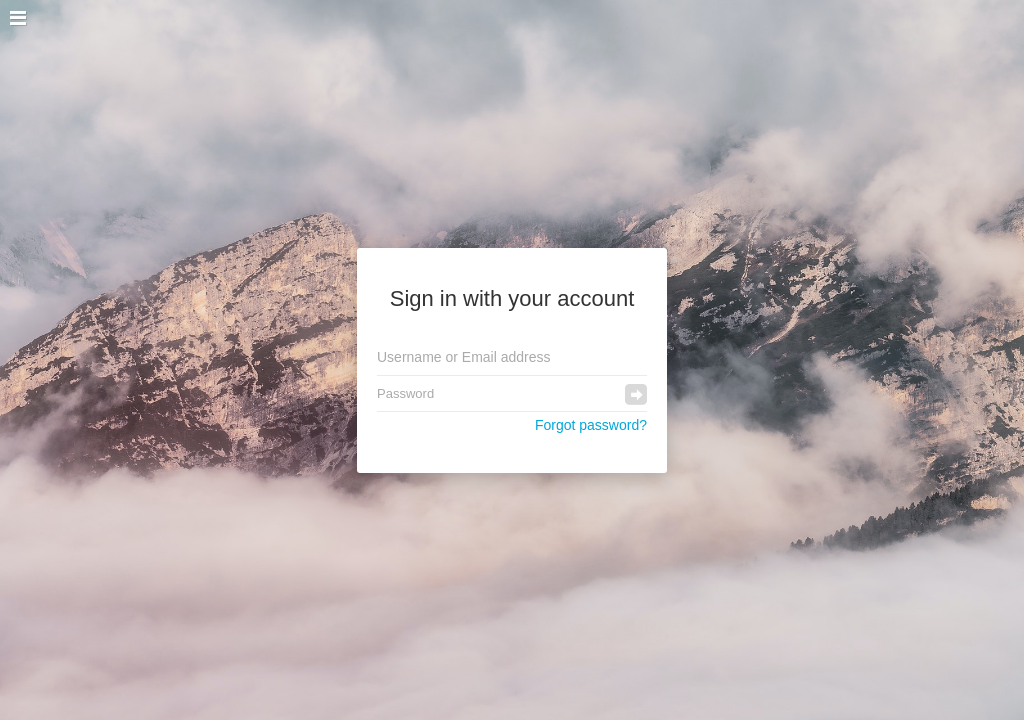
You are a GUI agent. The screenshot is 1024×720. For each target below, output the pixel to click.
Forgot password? (591, 425)
